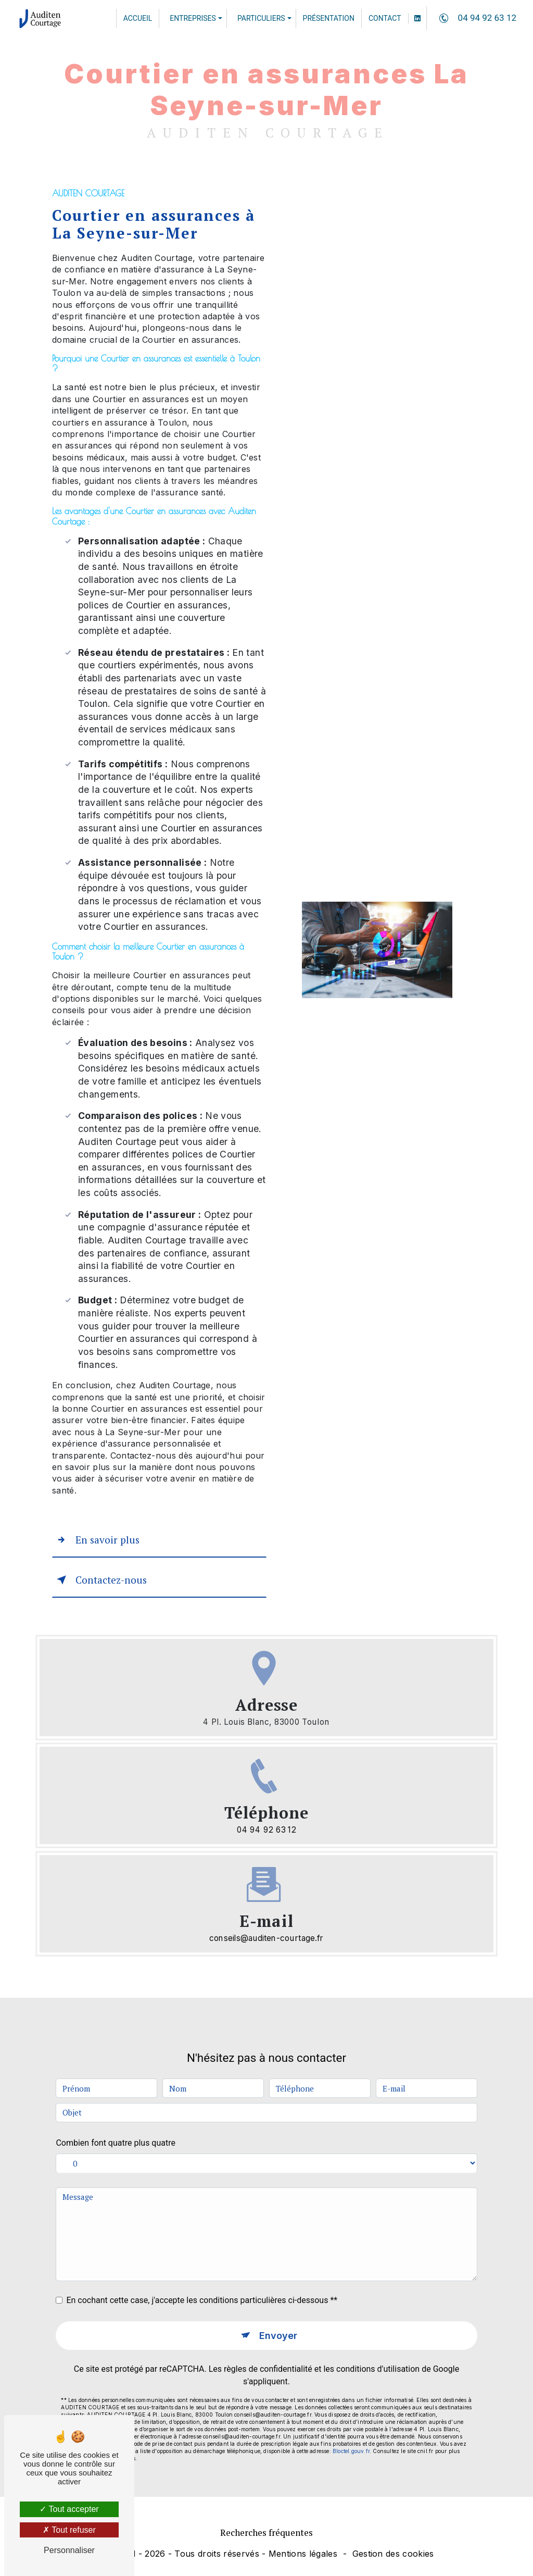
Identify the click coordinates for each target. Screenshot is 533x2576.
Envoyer (278, 2296)
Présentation (328, 18)
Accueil (138, 18)
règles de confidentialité (268, 2330)
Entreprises (193, 18)
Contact (385, 18)
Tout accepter (69, 2509)
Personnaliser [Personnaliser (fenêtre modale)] (69, 2550)
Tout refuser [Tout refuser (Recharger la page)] (69, 2529)
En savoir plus (96, 1540)
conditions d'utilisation (378, 2330)
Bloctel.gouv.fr (351, 2412)
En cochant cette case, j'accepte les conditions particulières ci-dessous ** (201, 2261)
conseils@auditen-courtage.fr (266, 1938)
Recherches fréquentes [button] (266, 2532)
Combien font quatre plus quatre (115, 2104)
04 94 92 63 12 (475, 18)
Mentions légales (303, 2553)
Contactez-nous (100, 1580)
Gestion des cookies (393, 2553)
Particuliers (261, 18)
